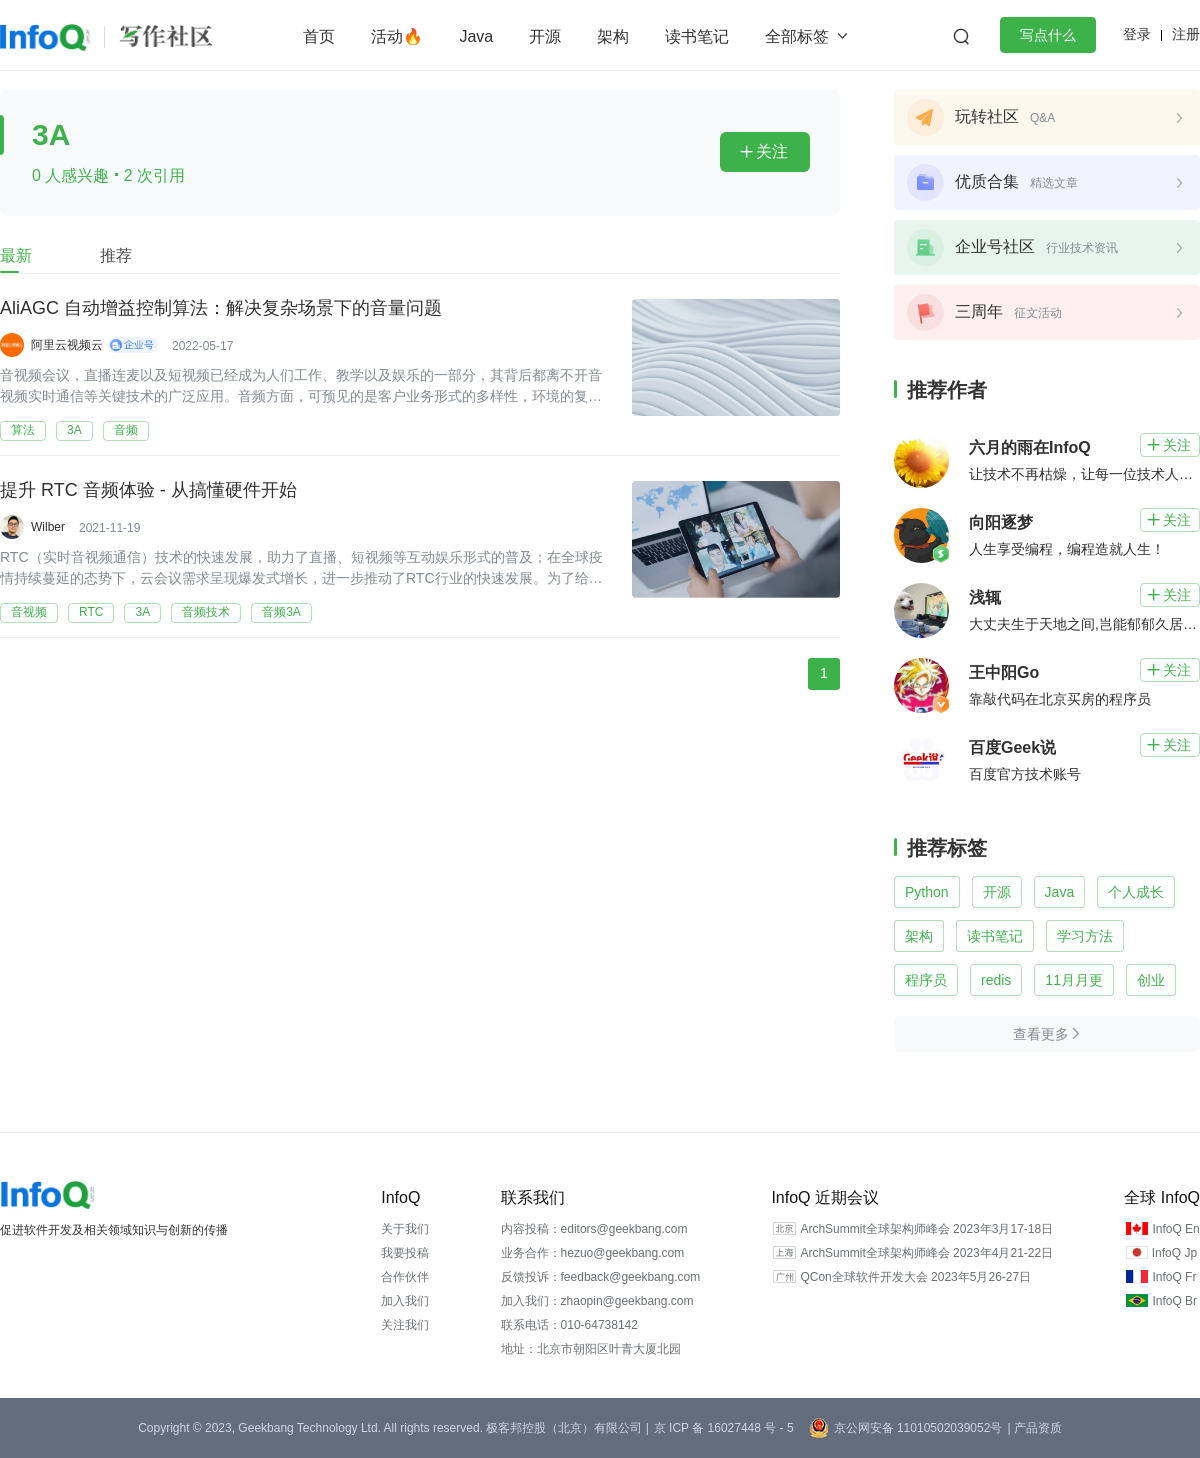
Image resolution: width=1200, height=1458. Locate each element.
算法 (23, 430)
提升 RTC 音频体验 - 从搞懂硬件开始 (148, 491)
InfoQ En (1175, 1229)
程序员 (926, 980)
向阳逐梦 (1001, 522)
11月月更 (1074, 980)
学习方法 (1085, 936)
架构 (613, 36)
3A (74, 430)
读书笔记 (697, 36)
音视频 (29, 612)
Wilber (48, 527)
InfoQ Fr (1174, 1277)
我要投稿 (405, 1253)
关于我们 (405, 1229)
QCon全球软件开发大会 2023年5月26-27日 (915, 1277)
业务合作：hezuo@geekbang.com (593, 1253)
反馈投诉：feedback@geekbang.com (601, 1277)
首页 (319, 36)
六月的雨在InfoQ (1030, 447)
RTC (91, 612)
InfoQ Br (1174, 1301)
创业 (1151, 980)
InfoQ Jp (1174, 1253)
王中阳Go (1004, 672)
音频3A (281, 612)
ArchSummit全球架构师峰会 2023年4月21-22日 (926, 1253)
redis (996, 980)
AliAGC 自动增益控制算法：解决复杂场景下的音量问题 (221, 309)
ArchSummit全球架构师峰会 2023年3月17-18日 (926, 1229)
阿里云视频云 (67, 345)
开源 (545, 36)
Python (927, 892)
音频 (126, 430)
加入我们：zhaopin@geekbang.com (597, 1301)
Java (476, 36)
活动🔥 (397, 36)
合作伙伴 (405, 1277)
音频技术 (206, 612)
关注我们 (405, 1325)
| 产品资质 (1034, 1428)
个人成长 (1136, 892)
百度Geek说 (1012, 747)
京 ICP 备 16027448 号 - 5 (724, 1428)
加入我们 (405, 1301)
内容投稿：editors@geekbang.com (594, 1229)
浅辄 (985, 597)
